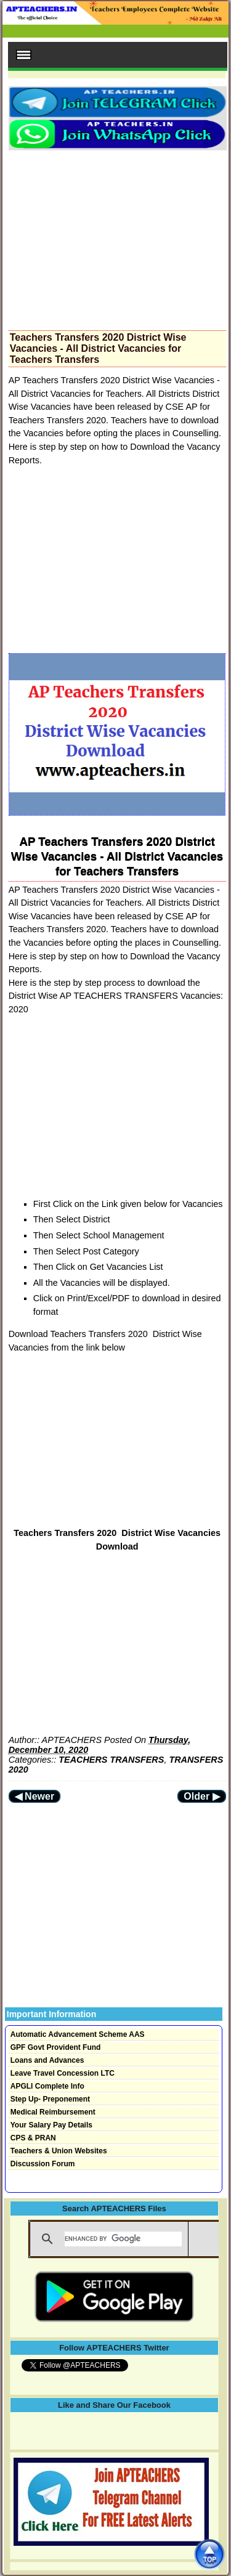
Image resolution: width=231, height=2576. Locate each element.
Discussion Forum (42, 2164)
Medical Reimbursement (52, 2112)
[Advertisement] (117, 236)
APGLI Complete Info (47, 2086)
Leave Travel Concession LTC (62, 2073)
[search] (123, 2239)
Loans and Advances (47, 2060)
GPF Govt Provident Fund (55, 2047)
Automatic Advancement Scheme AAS (77, 2034)
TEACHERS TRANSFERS (111, 1760)
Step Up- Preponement (50, 2099)
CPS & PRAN (33, 2138)
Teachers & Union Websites (58, 2151)
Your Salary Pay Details (51, 2125)
